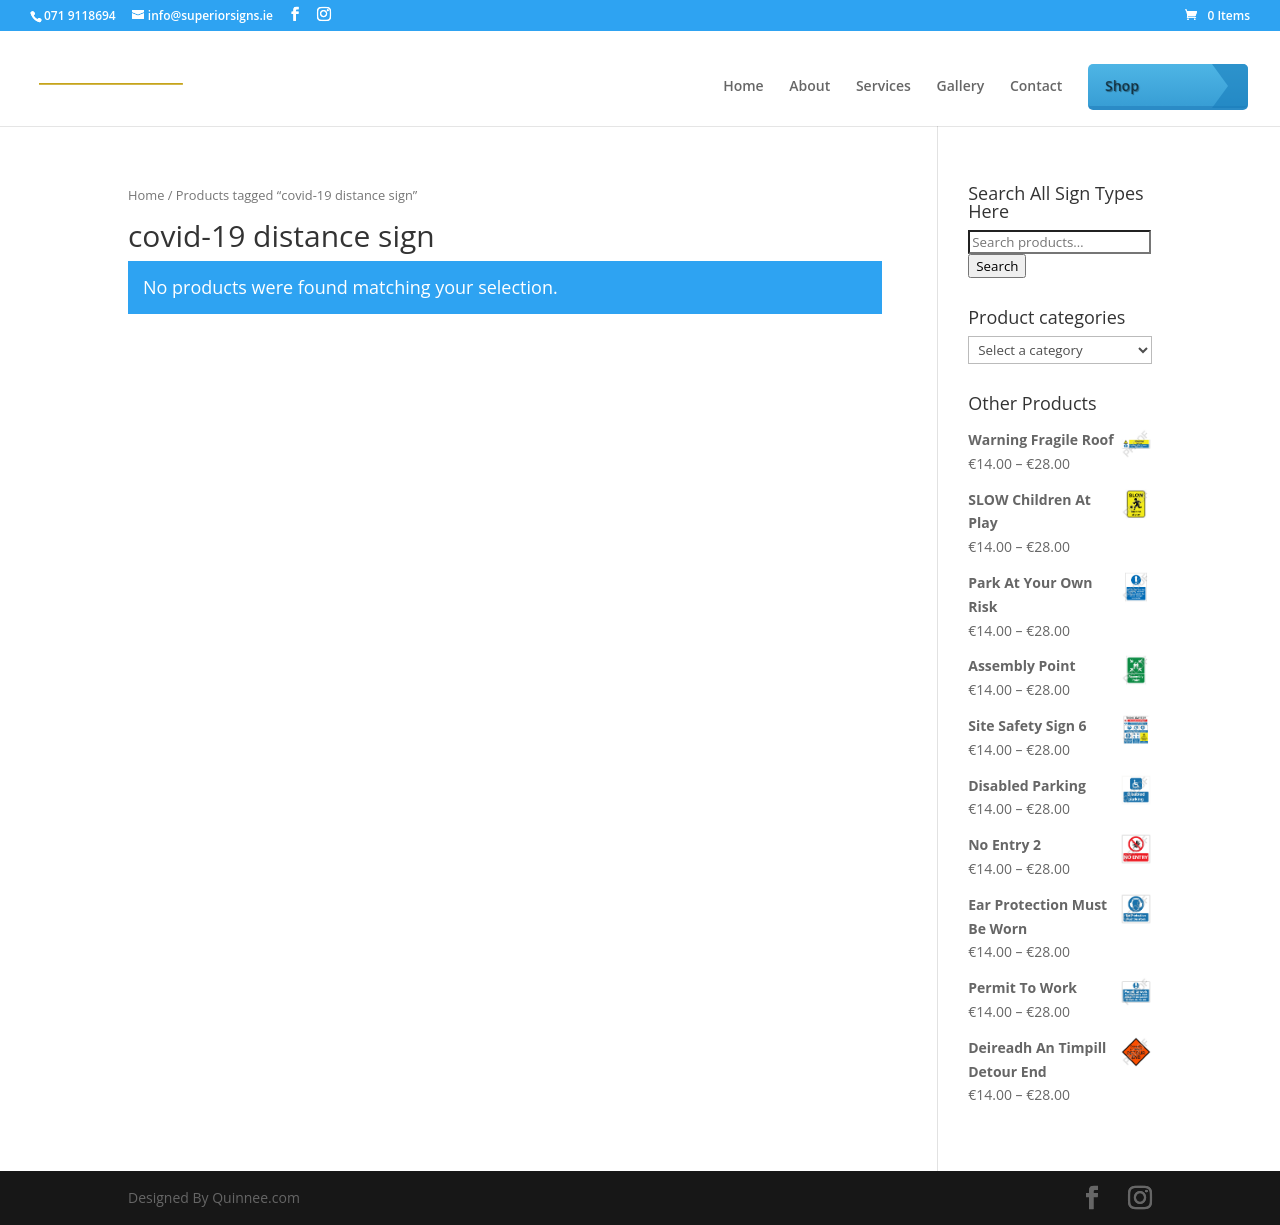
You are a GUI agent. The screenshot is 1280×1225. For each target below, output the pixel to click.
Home (743, 87)
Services (883, 87)
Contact (1036, 87)
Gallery (961, 87)
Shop (1122, 85)
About (809, 87)
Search (997, 266)
